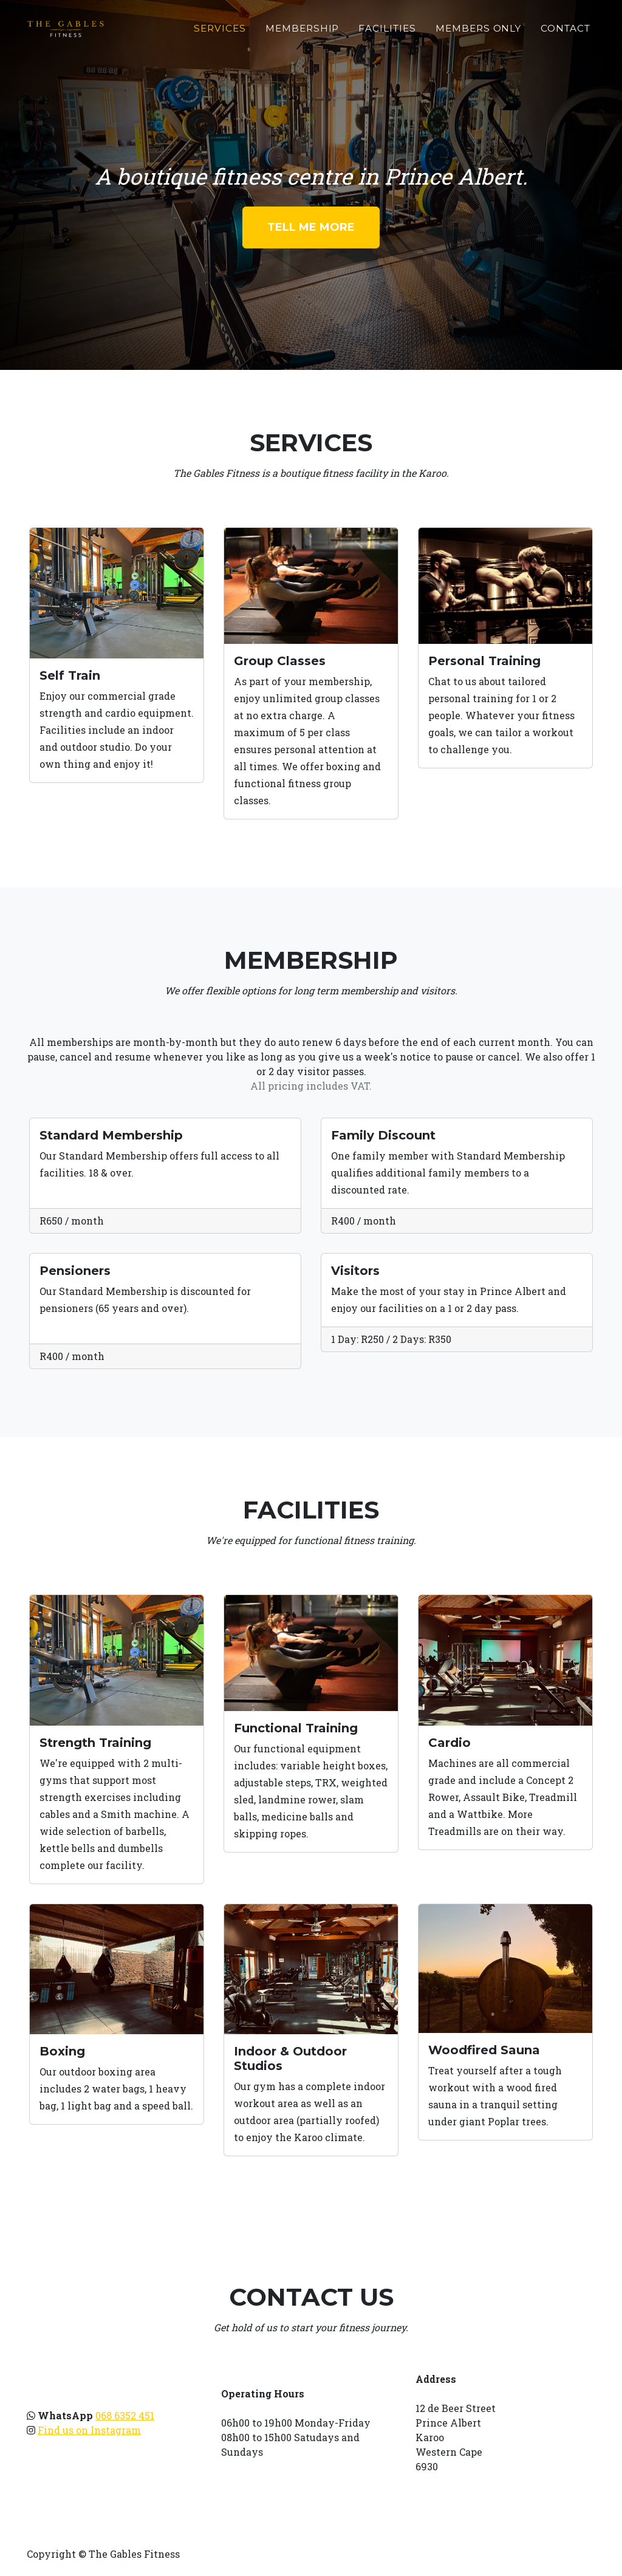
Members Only (478, 28)
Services (220, 28)
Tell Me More (311, 227)
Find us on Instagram (89, 2430)
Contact (565, 28)
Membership (302, 28)
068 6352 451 (124, 2415)
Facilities (387, 28)
